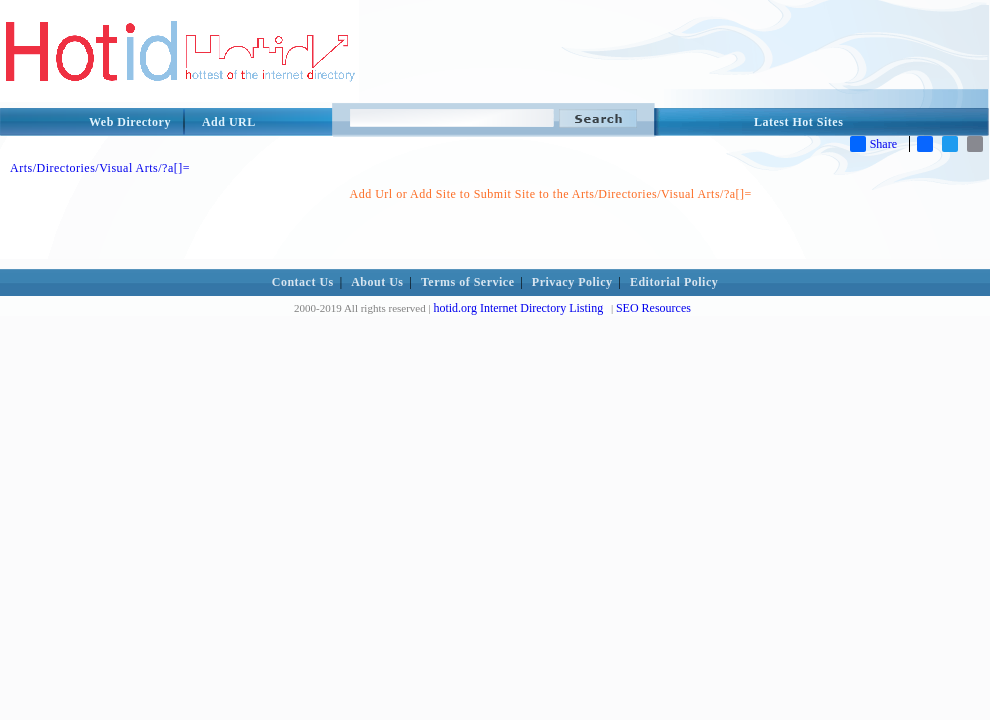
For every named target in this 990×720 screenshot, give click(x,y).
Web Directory (130, 122)
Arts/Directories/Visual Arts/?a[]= (100, 168)
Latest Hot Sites (798, 122)
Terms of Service (468, 282)
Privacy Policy (572, 282)
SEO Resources (653, 308)
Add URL (229, 122)
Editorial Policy (674, 282)
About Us (377, 282)
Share (873, 144)
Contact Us (303, 282)
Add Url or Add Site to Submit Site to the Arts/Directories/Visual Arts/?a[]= (551, 194)
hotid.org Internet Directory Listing (518, 308)
